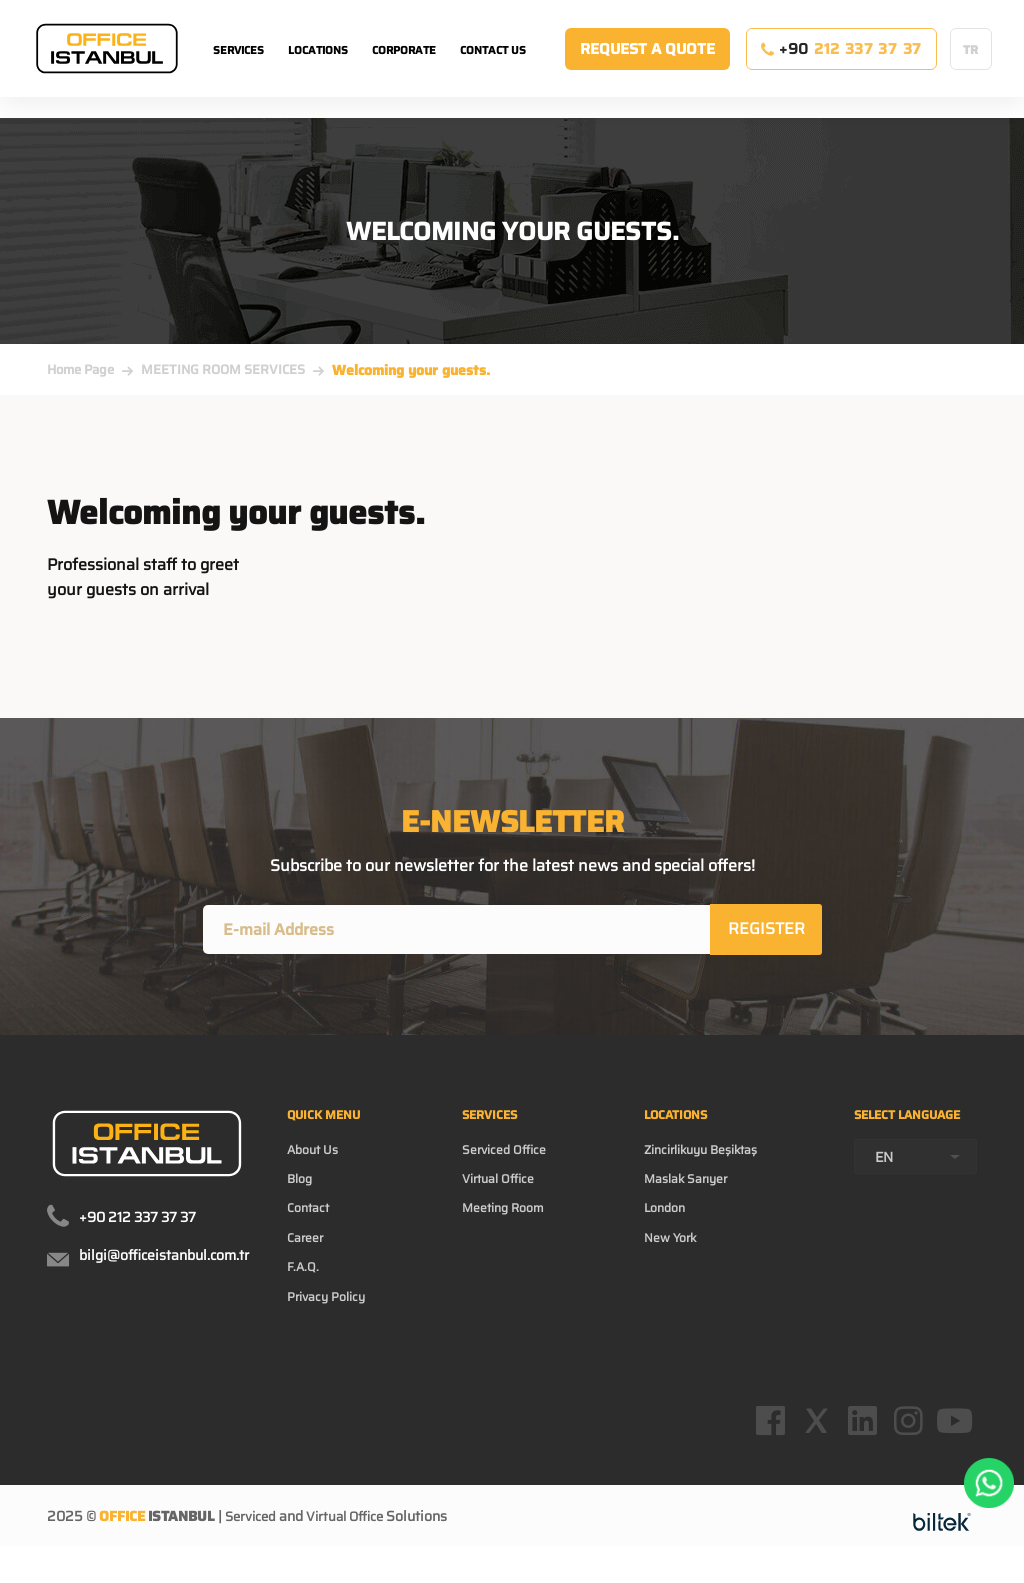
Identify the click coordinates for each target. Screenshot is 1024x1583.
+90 (841, 69)
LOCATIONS (318, 70)
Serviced (252, 1557)
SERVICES (238, 70)
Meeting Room (512, 1225)
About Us (316, 1161)
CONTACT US (493, 70)
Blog (302, 1193)
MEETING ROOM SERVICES (223, 369)
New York (669, 1257)
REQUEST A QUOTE (647, 69)
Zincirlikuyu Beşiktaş (706, 1161)
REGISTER (767, 930)
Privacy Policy (331, 1321)
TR (971, 69)
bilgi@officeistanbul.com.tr (164, 1259)
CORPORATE (404, 70)
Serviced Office (512, 1161)
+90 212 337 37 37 (137, 1221)
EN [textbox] (884, 1192)
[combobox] (915, 1191)
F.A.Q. (305, 1289)
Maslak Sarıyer (688, 1193)
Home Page (80, 369)
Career (308, 1257)
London (663, 1225)
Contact (311, 1225)
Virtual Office (506, 1193)
